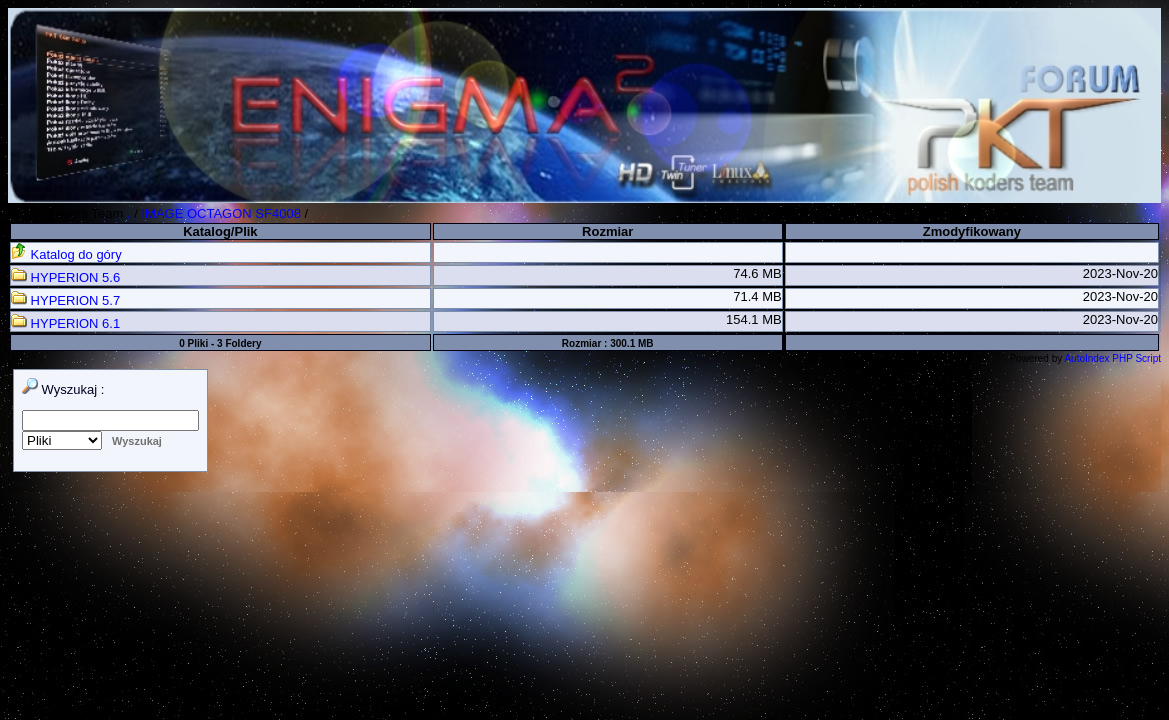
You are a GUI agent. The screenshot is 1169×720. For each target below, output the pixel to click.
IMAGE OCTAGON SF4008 (220, 213)
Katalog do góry (66, 254)
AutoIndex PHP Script (1112, 358)
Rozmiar (607, 231)
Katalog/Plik (220, 231)
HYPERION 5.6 (65, 277)
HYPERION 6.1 (65, 323)
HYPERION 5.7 (65, 300)
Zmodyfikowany (972, 231)
